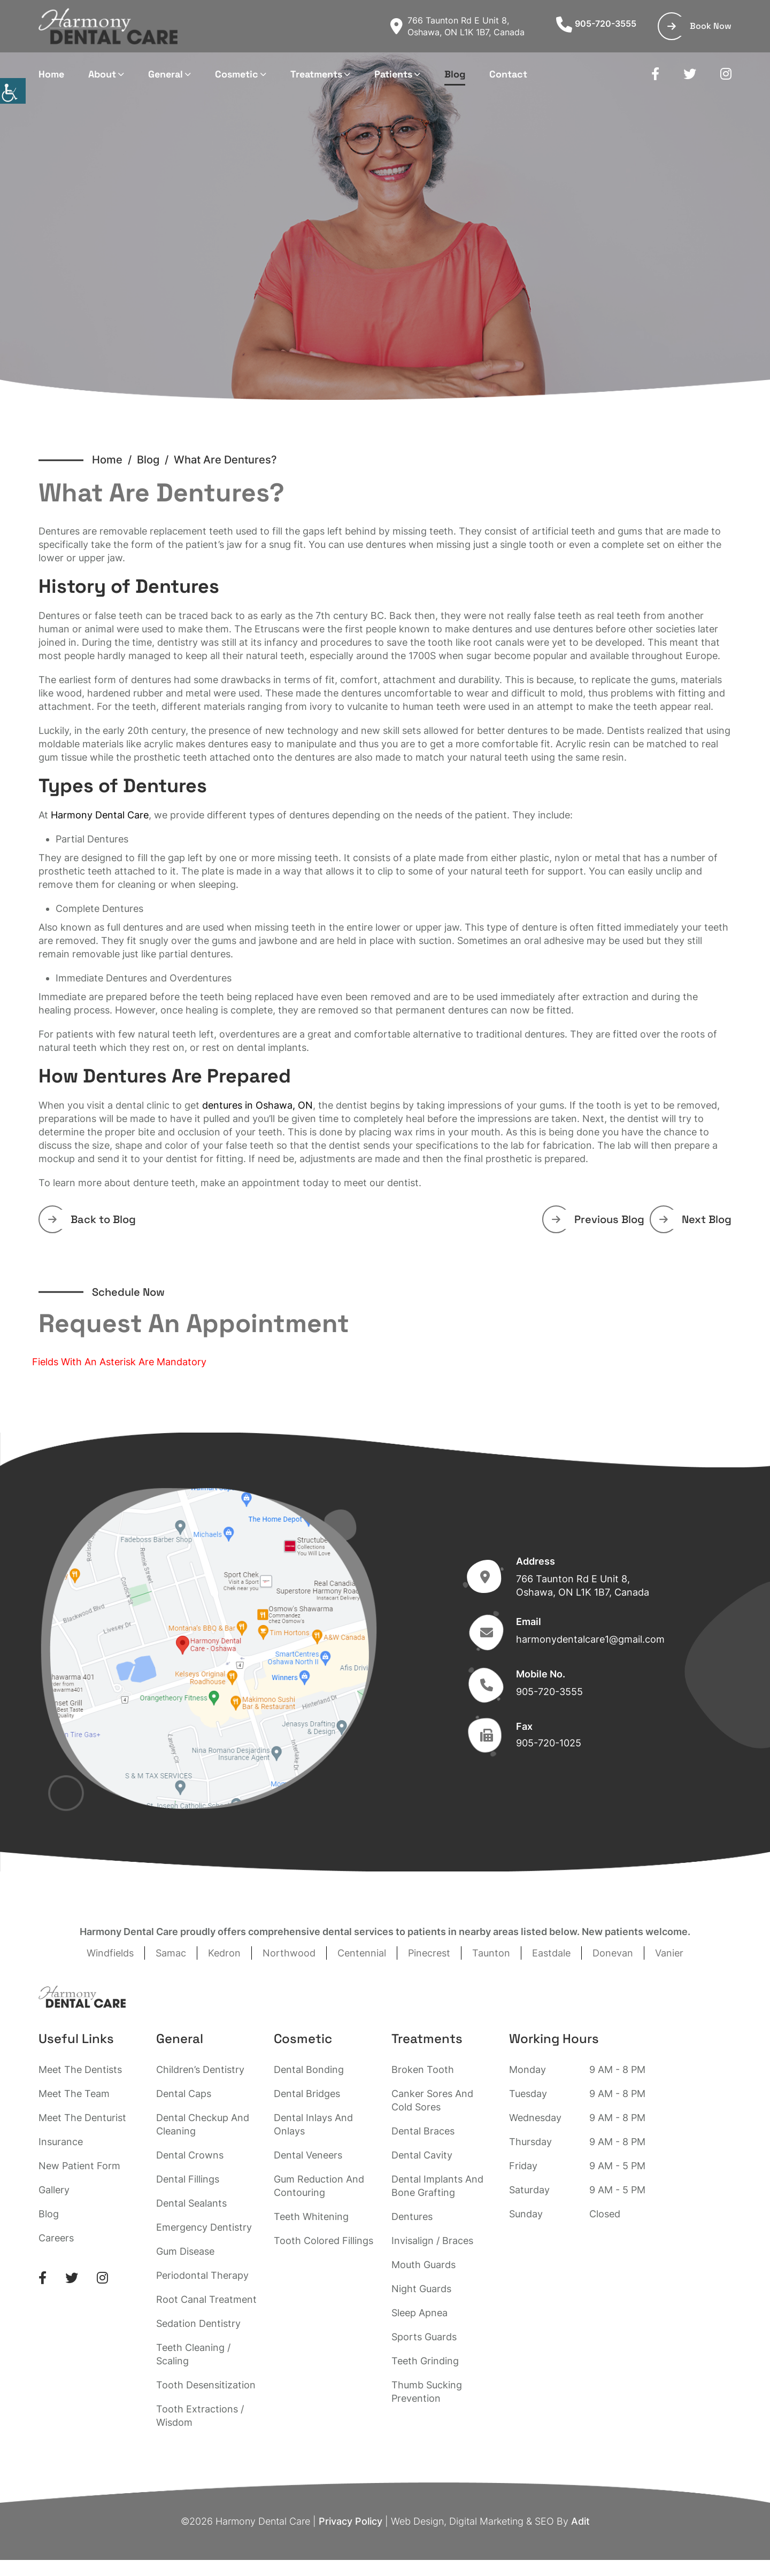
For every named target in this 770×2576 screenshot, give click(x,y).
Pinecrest (429, 1953)
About (102, 74)
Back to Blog (92, 1219)
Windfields (110, 1953)
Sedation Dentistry (198, 2323)
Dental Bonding (309, 2069)
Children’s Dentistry (200, 2069)
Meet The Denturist (82, 2117)
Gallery (54, 2189)
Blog (454, 74)
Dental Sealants (191, 2203)
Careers (56, 2238)
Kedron (224, 1953)
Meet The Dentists (80, 2069)
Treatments (316, 74)
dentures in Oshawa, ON (257, 1105)
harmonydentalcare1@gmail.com (590, 1639)
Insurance (60, 2141)
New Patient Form (79, 2165)
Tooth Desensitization (206, 2385)
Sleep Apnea (419, 2312)
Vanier (669, 1953)
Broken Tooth (422, 2069)
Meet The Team (74, 2093)
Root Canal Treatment (206, 2299)
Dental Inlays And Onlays (313, 2124)
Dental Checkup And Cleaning (202, 2124)
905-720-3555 (596, 23)
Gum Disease (185, 2251)
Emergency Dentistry (204, 2227)
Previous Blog (598, 1219)
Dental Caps (183, 2093)
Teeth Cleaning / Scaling (193, 2354)
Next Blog (695, 1219)
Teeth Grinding (425, 2360)
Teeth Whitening (311, 2216)
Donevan (612, 1953)
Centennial (361, 1953)
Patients (393, 74)
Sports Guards (424, 2336)
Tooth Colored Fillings (323, 2240)
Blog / (155, 459)
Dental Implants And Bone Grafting (437, 2185)
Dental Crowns (190, 2155)
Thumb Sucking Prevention (426, 2391)
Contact (508, 74)
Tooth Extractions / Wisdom (200, 2415)
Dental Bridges (307, 2093)
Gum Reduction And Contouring (319, 2185)
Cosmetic (236, 74)
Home (51, 74)
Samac (171, 1953)
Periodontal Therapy (202, 2275)
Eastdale (551, 1953)
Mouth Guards (423, 2264)
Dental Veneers (308, 2155)
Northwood (289, 1953)
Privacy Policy (350, 2521)
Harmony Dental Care (100, 815)
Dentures (412, 2216)
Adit (580, 2521)
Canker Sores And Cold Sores (432, 2100)
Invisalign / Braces (432, 2240)
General (165, 74)
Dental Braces (423, 2131)
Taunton (491, 1953)
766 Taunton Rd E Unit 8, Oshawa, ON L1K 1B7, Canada (457, 26)
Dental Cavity (421, 2155)
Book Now (699, 26)
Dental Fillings (187, 2179)
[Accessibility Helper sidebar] (13, 91)
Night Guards (421, 2288)
